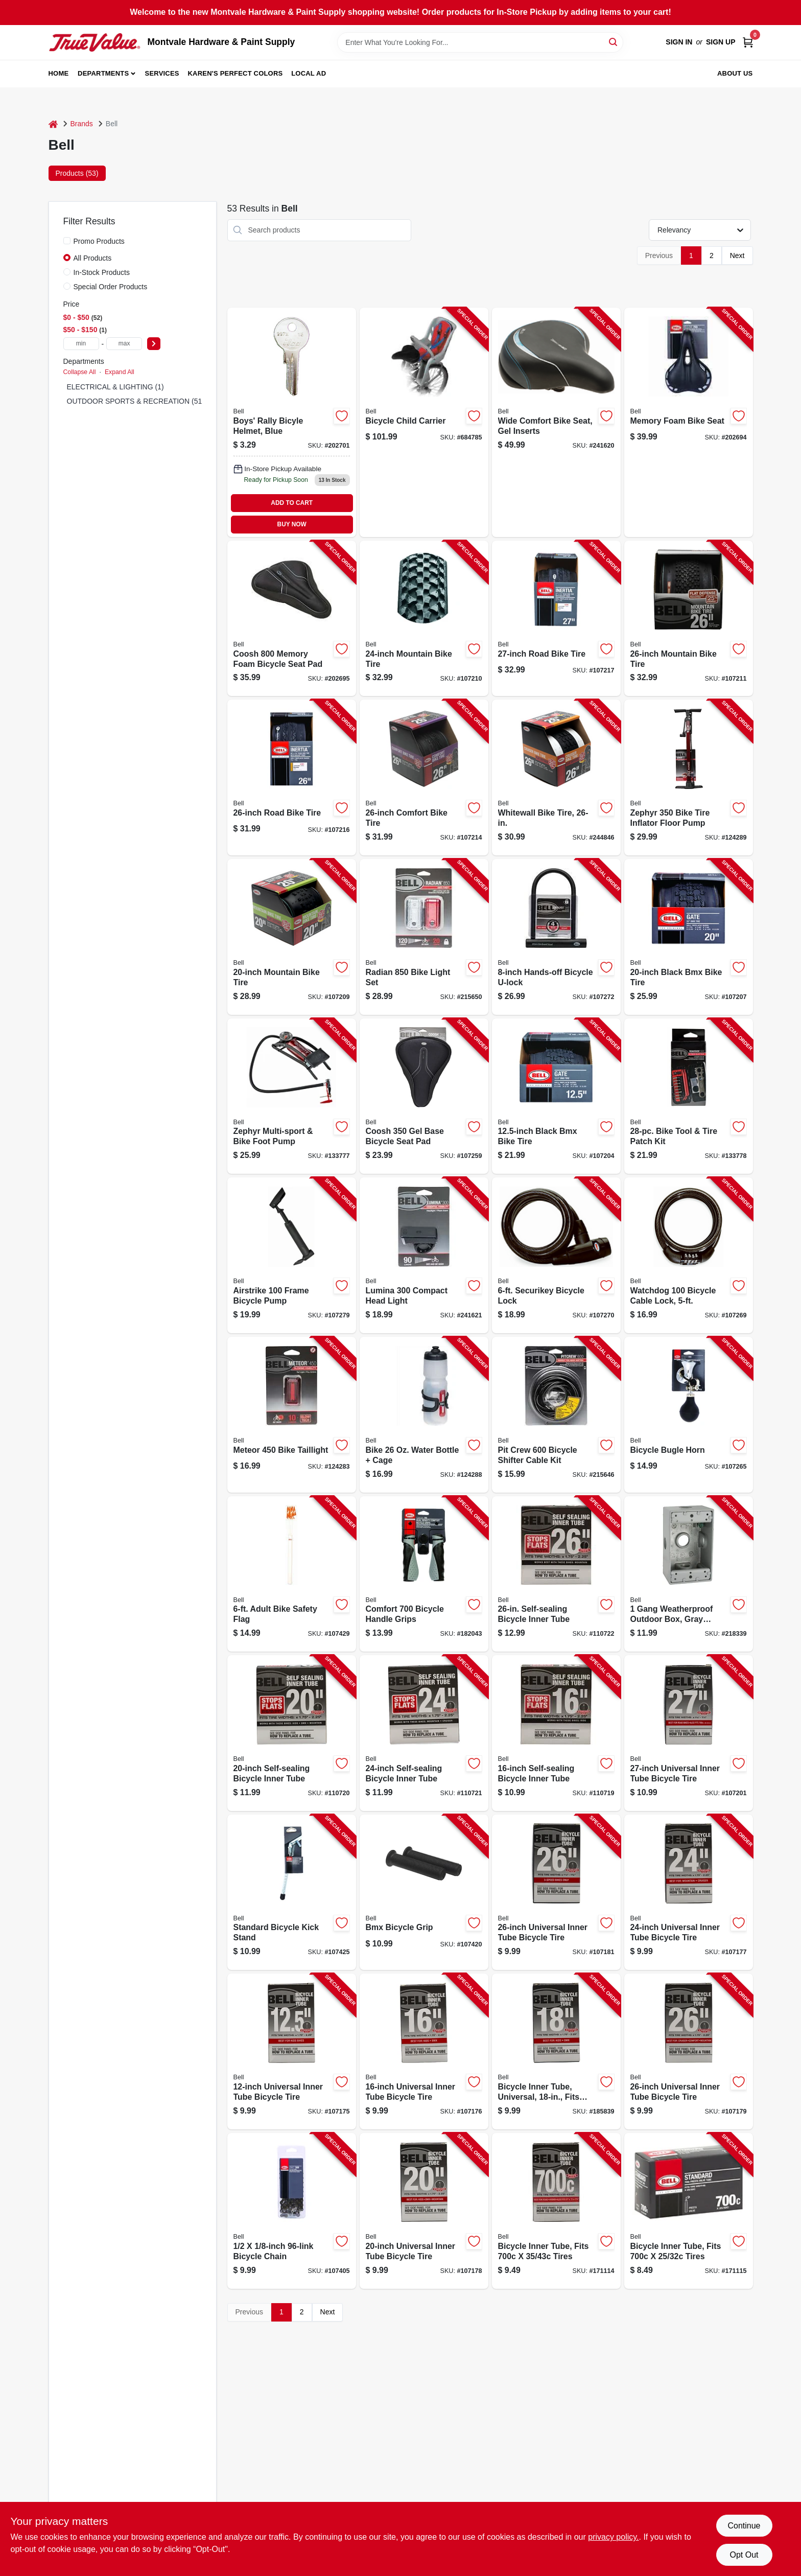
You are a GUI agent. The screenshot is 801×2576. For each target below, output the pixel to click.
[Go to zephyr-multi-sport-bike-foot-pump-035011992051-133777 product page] (291, 1096)
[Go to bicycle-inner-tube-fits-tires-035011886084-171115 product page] (688, 2211)
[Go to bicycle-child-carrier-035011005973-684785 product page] (424, 422)
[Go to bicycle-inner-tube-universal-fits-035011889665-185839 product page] (556, 2051)
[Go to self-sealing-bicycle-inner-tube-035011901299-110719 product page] (556, 1733)
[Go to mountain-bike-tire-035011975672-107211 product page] (688, 619)
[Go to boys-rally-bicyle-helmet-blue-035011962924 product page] (291, 422)
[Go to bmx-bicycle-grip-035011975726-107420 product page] (424, 1892)
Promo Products (99, 241)
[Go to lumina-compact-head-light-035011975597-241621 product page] (424, 1255)
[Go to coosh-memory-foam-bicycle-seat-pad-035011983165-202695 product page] (291, 619)
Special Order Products (111, 286)
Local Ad (308, 73)
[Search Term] (480, 42)
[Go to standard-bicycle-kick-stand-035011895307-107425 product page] (291, 1892)
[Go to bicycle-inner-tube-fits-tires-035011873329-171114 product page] (556, 2211)
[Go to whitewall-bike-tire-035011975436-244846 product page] (556, 777)
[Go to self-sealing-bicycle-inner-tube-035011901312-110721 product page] (424, 1733)
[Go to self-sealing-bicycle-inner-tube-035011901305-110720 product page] (291, 1733)
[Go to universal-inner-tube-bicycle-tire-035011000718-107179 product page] (688, 2051)
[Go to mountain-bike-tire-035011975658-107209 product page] (291, 937)
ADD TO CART (292, 502)
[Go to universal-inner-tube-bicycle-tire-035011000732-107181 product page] (556, 1892)
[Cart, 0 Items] (748, 42)
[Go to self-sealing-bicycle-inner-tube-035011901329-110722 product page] (556, 1574)
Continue (743, 2525)
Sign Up (721, 42)
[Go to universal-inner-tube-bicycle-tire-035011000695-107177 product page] (688, 1892)
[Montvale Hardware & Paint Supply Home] (94, 42)
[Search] (613, 41)
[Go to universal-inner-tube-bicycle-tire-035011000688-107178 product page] (424, 2211)
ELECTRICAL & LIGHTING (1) (115, 387)
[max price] (124, 343)
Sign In (679, 42)
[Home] (53, 124)
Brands (81, 124)
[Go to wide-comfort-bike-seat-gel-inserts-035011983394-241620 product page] (556, 422)
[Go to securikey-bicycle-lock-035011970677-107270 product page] (556, 1255)
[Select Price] (153, 343)
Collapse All (79, 372)
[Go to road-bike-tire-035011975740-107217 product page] (556, 619)
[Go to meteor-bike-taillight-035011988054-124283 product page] (291, 1415)
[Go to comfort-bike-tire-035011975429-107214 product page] (424, 777)
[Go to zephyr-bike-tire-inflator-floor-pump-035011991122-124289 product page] (688, 777)
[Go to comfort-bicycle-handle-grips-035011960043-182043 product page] (424, 1574)
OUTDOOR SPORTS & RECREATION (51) (135, 401)
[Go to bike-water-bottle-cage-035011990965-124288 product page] (424, 1415)
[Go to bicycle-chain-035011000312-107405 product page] (291, 2211)
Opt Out (743, 2554)
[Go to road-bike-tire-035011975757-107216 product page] (291, 777)
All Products (93, 258)
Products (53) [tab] (77, 173)
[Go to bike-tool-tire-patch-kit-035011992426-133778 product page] (688, 1096)
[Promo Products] (66, 240)
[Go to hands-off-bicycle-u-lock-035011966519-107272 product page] (556, 937)
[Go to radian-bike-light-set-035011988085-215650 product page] (424, 937)
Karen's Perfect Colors (235, 73)
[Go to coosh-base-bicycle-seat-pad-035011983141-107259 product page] (424, 1096)
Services (162, 73)
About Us (735, 73)
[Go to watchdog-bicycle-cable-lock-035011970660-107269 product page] (688, 1255)
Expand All (119, 372)
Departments (103, 73)
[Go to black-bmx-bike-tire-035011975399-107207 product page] (688, 937)
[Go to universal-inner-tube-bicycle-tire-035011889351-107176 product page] (424, 2051)
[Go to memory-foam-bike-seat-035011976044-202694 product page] (688, 422)
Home (59, 73)
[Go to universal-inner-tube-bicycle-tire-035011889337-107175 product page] (291, 2051)
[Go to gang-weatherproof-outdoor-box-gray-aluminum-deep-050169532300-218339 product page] (688, 1574)
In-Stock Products (102, 272)
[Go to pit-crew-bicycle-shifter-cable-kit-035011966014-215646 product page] (556, 1415)
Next (737, 255)
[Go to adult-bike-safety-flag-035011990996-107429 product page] (291, 1574)
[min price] (81, 343)
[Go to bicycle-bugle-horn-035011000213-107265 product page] (688, 1415)
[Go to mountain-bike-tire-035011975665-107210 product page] (424, 619)
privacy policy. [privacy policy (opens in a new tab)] (613, 2537)
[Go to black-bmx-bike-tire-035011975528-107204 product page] (556, 1096)
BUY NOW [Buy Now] (292, 524)
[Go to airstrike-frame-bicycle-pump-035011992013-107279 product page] (291, 1255)
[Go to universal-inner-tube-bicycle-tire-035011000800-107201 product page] (688, 1733)
